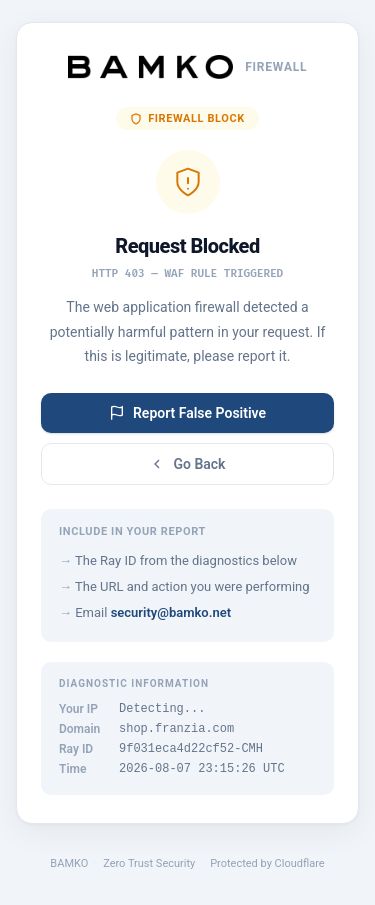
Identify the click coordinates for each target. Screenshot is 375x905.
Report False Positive (187, 407)
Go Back (187, 458)
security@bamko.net (171, 606)
